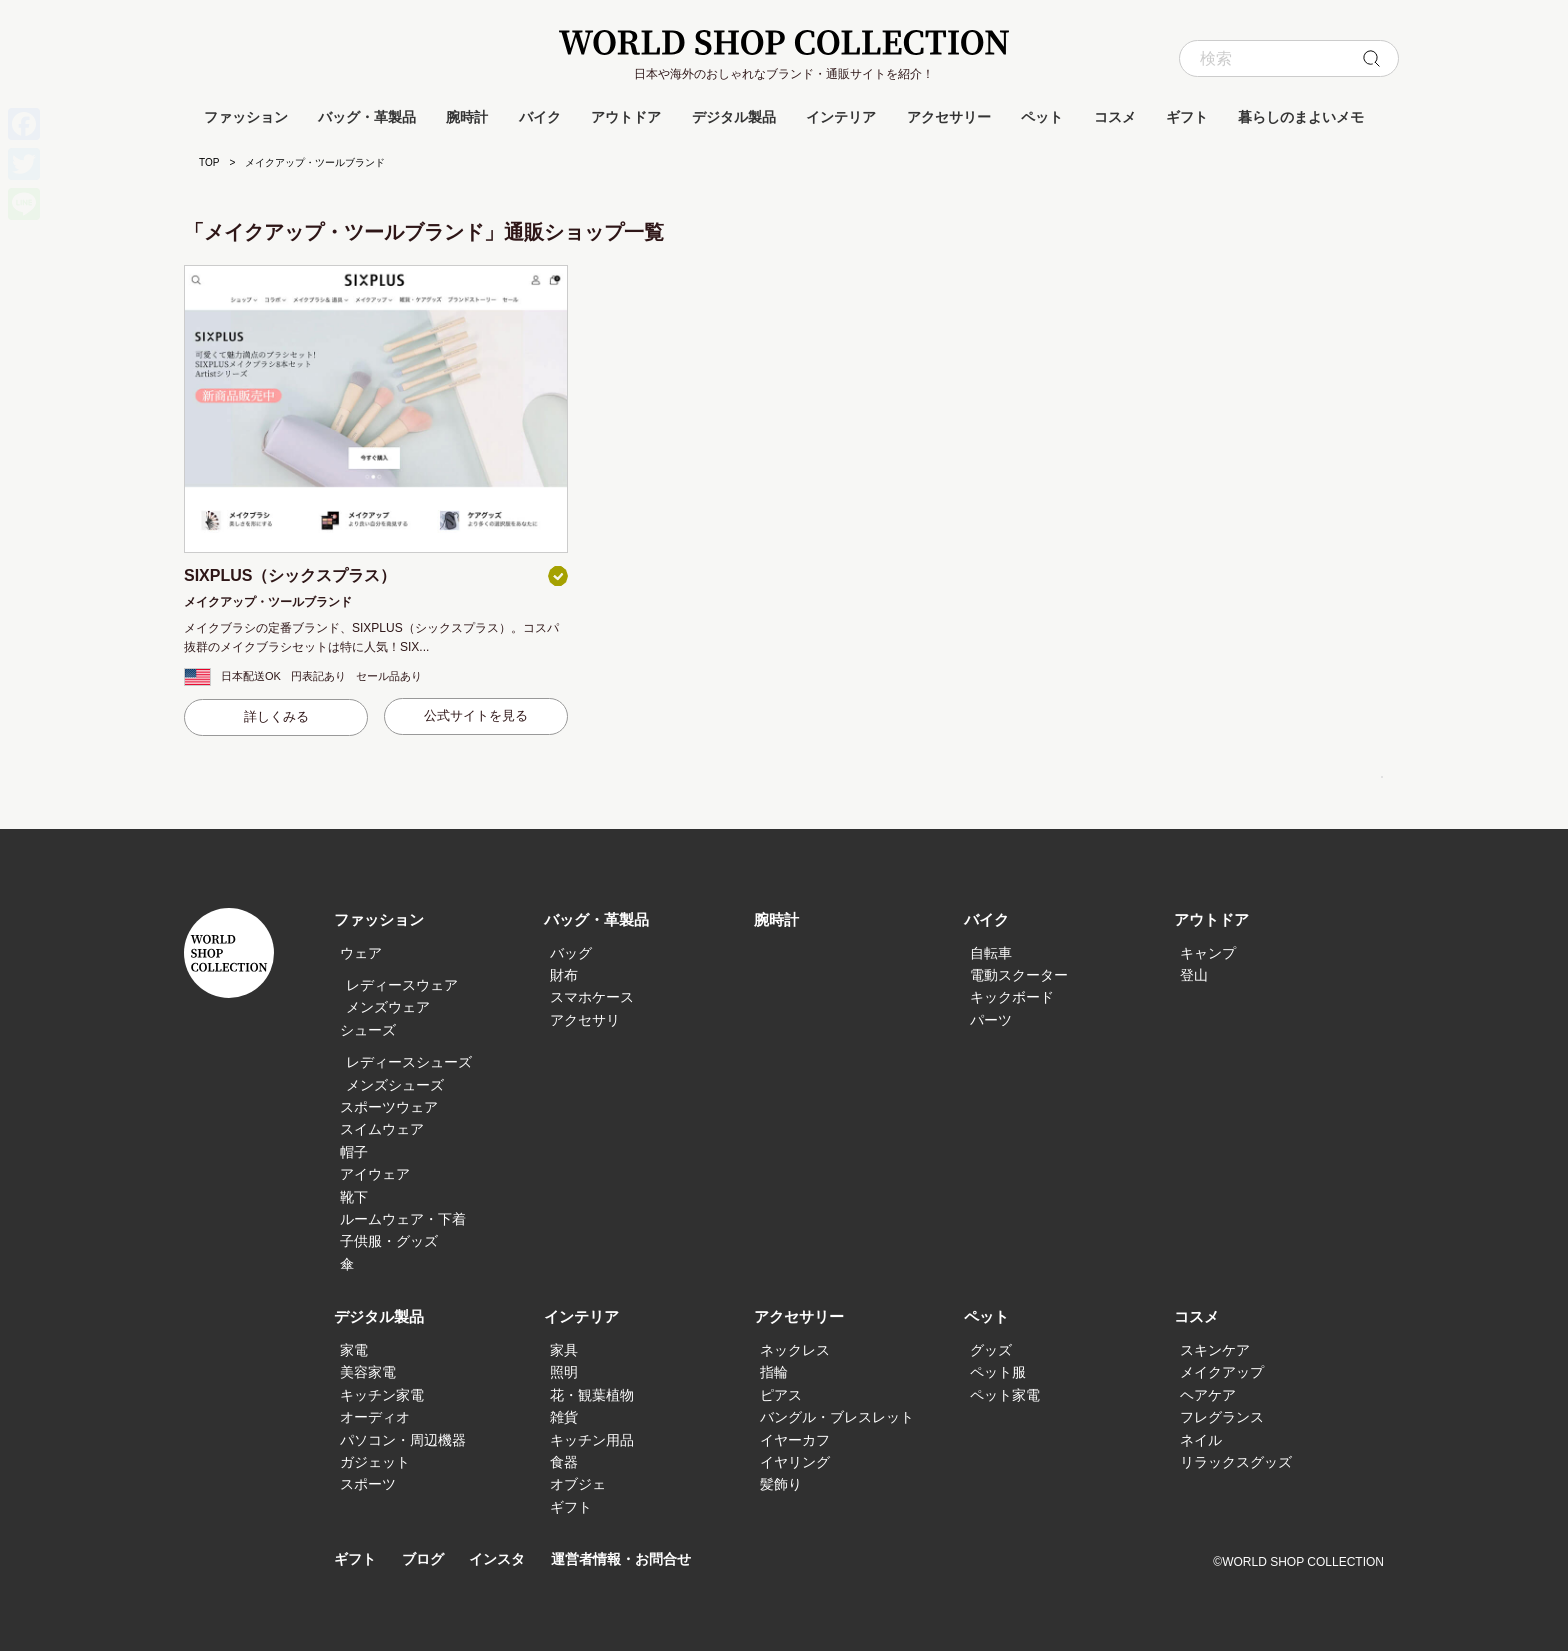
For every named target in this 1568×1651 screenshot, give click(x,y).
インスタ (505, 1559)
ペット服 (998, 1372)
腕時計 (467, 117)
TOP (209, 162)
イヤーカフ (795, 1440)
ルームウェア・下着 (403, 1219)
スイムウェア (382, 1129)
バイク (540, 117)
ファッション (246, 117)
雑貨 (564, 1417)
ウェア (361, 953)
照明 (564, 1372)
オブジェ (578, 1484)
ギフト (1187, 117)
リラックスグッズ (1236, 1462)
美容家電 (368, 1372)
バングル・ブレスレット (837, 1417)
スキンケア (1215, 1350)
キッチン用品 (592, 1440)
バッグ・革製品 (367, 117)
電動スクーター (1019, 975)
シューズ (368, 1030)
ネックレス (795, 1350)
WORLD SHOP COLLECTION (784, 42)
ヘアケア (1208, 1395)
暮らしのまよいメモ (1301, 117)
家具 (564, 1350)
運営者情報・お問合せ (636, 1559)
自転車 (991, 953)
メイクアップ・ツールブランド (268, 602)
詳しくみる (276, 716)
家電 (354, 1350)
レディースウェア (402, 985)
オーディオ (375, 1417)
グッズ (991, 1350)
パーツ (991, 1020)
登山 (1194, 975)
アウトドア (626, 117)
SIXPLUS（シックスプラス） (290, 575)
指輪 (774, 1372)
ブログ (427, 1559)
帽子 (354, 1152)
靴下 (354, 1197)
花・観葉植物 (592, 1395)
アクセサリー (949, 117)
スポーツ (368, 1484)
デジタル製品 (734, 117)
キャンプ (1208, 953)
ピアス (781, 1395)
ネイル (1201, 1440)
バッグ (571, 953)
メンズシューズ (395, 1085)
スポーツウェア (389, 1107)
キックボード (1012, 997)
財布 (564, 975)
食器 (564, 1462)
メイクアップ (1222, 1372)
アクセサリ (585, 1020)
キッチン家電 (382, 1395)
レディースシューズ (409, 1062)
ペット (1042, 117)
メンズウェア (388, 1007)
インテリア (841, 117)
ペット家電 (1005, 1395)
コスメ (1115, 117)
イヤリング (795, 1462)
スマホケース (592, 997)
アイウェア (375, 1174)
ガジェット (375, 1462)
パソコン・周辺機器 (403, 1440)
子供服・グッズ (389, 1241)
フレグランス (1222, 1417)
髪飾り (781, 1484)
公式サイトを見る (476, 715)
